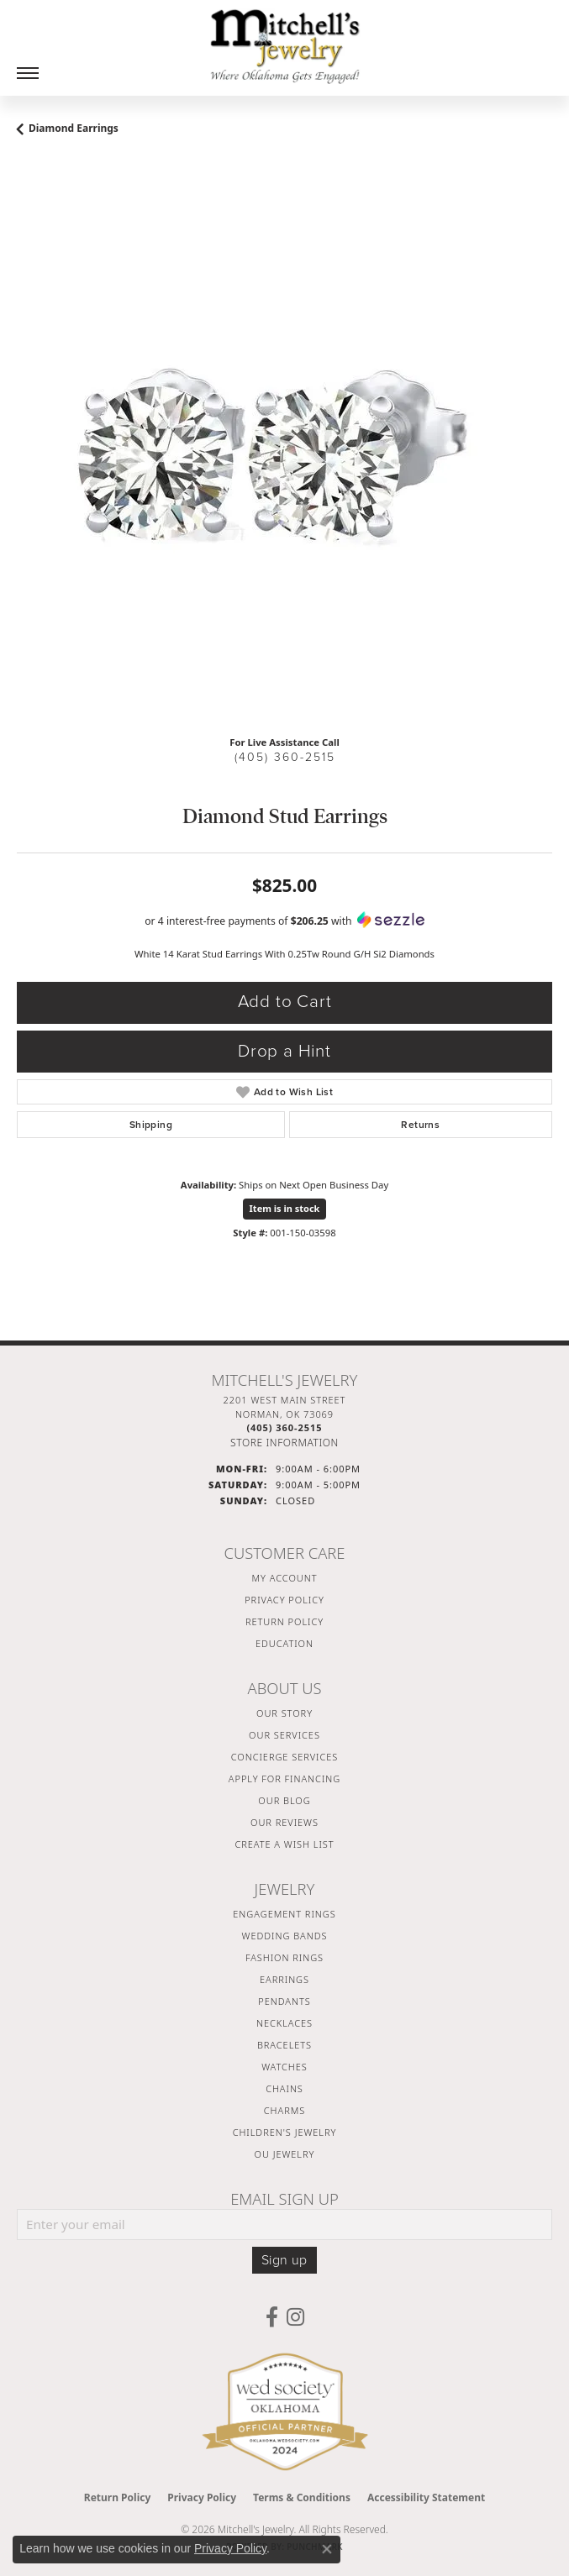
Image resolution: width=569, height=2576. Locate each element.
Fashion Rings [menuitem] (284, 1957)
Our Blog (284, 1800)
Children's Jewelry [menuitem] (285, 2132)
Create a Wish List (284, 1844)
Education (284, 1643)
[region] (284, 454)
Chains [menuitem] (284, 2088)
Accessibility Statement (426, 2497)
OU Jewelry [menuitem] (285, 2154)
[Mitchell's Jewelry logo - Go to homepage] (285, 46)
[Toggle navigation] (27, 73)
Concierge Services (285, 1756)
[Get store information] (284, 1442)
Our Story (284, 1713)
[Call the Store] (284, 1427)
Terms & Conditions (301, 2497)
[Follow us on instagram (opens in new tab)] (295, 2317)
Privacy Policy (284, 1599)
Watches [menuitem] (284, 2066)
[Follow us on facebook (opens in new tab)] (272, 2317)
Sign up (284, 2260)
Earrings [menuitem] (284, 1979)
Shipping (150, 1125)
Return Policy (284, 1621)
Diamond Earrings (74, 128)
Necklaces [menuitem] (284, 2023)
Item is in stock (285, 1208)
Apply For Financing (284, 1778)
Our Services (284, 1735)
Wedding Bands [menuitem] (285, 1935)
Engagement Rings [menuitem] (284, 1913)
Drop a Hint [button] (284, 1051)
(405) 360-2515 (284, 757)
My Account (285, 1577)
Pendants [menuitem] (284, 2001)
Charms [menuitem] (284, 2110)
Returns (420, 1125)
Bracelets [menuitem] (284, 2044)
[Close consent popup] (327, 2549)
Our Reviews (284, 1822)
